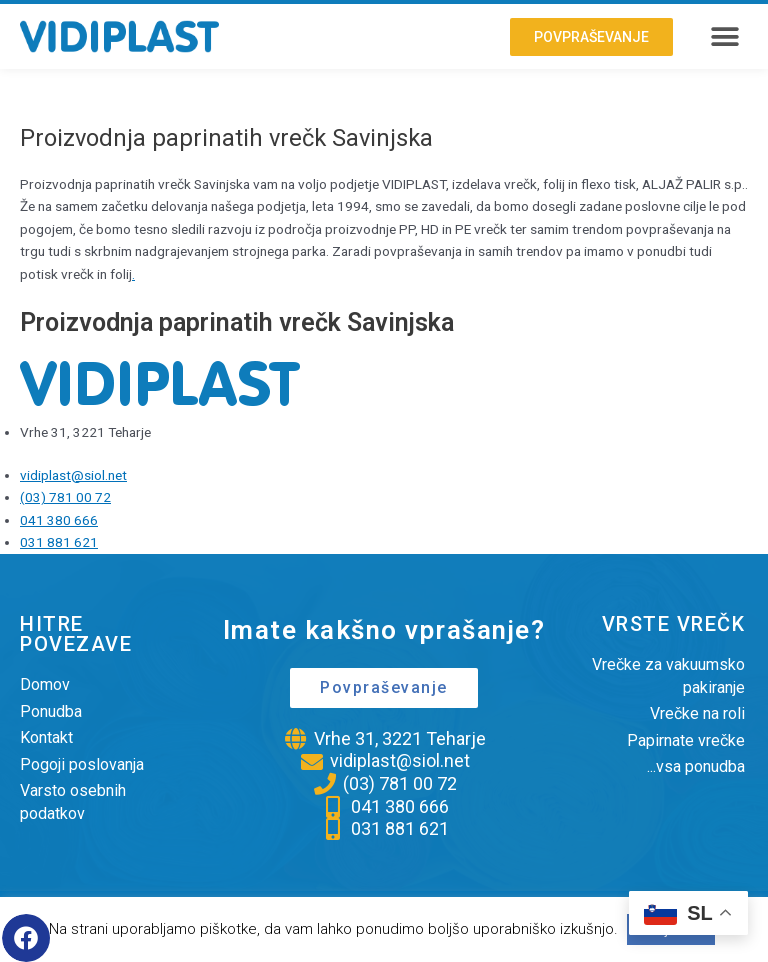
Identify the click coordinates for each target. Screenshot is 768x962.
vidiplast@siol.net (73, 475)
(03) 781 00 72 (65, 497)
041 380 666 (59, 520)
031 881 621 (59, 542)
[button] (725, 36)
